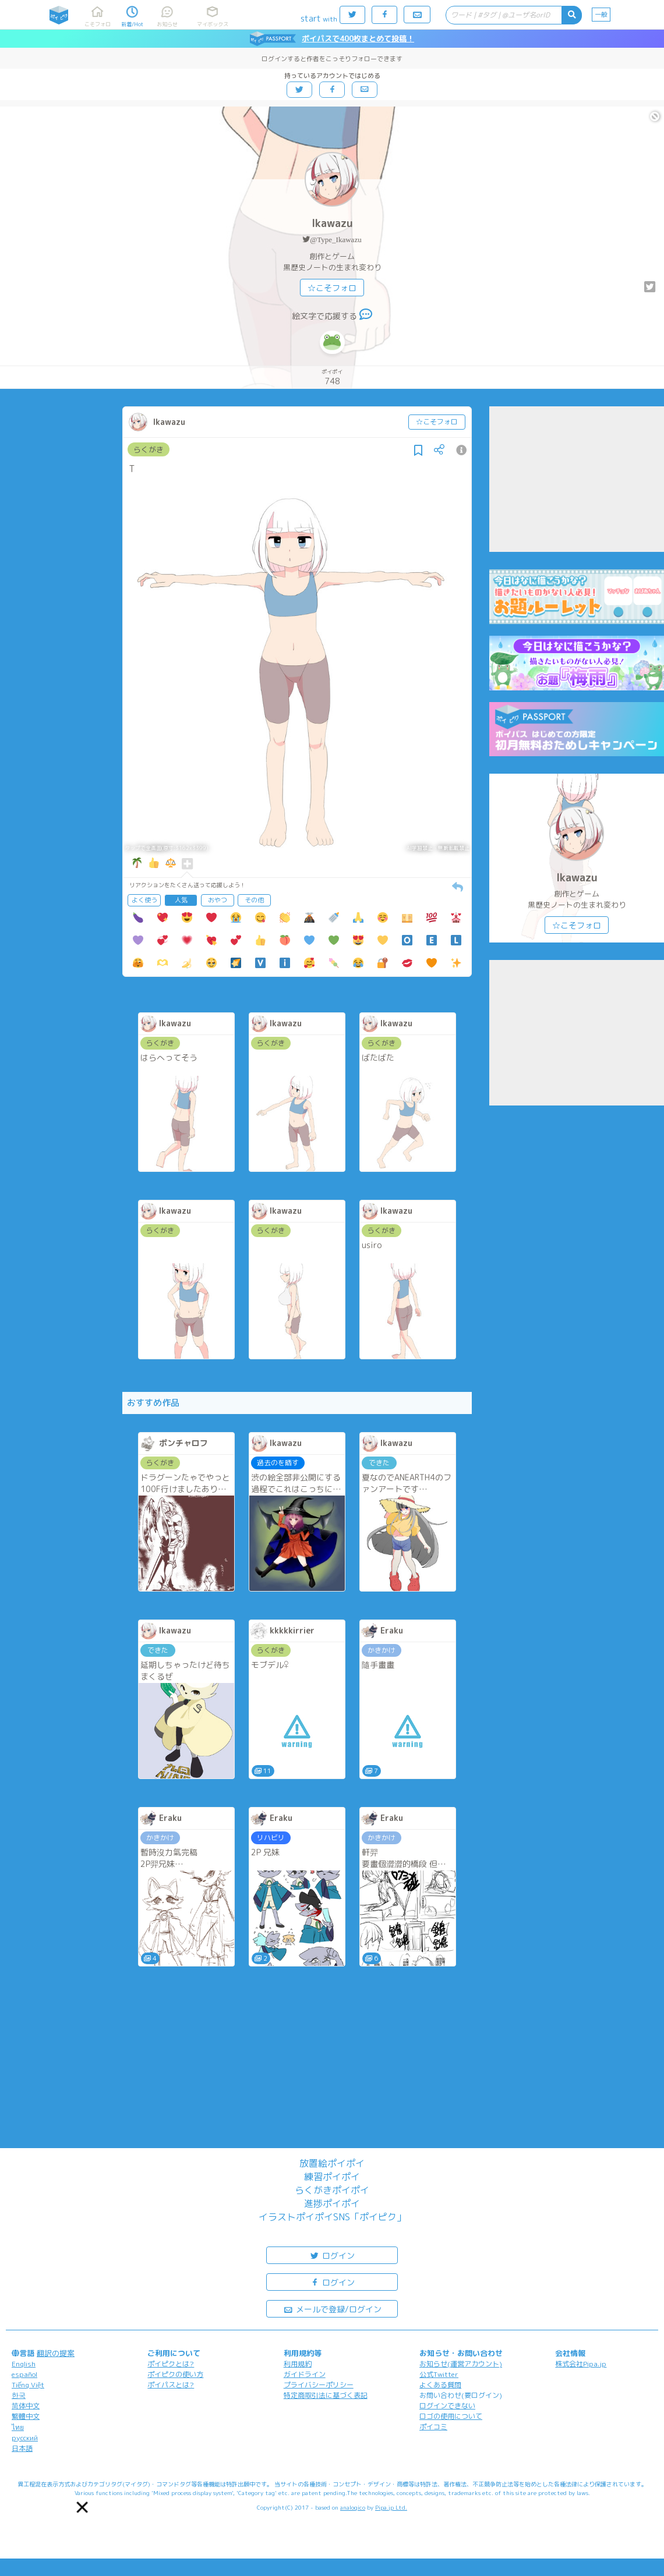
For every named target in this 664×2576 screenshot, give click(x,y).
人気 (181, 900)
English (24, 2364)
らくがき (148, 449)
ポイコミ (433, 2427)
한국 (19, 2395)
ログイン (332, 2255)
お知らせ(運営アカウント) (460, 2364)
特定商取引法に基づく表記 (326, 2395)
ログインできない (447, 2406)
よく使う (144, 900)
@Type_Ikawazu (335, 239)
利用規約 (298, 2364)
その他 (254, 900)
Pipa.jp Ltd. (391, 2507)
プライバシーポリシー (319, 2385)
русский (25, 2438)
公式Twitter (438, 2374)
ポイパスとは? (170, 2385)
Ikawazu (332, 223)
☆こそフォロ (332, 287)
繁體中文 (26, 2416)
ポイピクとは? (170, 2364)
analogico (352, 2507)
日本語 (22, 2448)
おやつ (217, 900)
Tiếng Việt (28, 2385)
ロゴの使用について (450, 2416)
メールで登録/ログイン (332, 2308)
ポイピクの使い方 (175, 2374)
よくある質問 (440, 2385)
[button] (82, 2507)
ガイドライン (305, 2374)
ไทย (18, 2427)
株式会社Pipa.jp (580, 2364)
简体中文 (26, 2406)
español (24, 2374)
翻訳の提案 (56, 2353)
